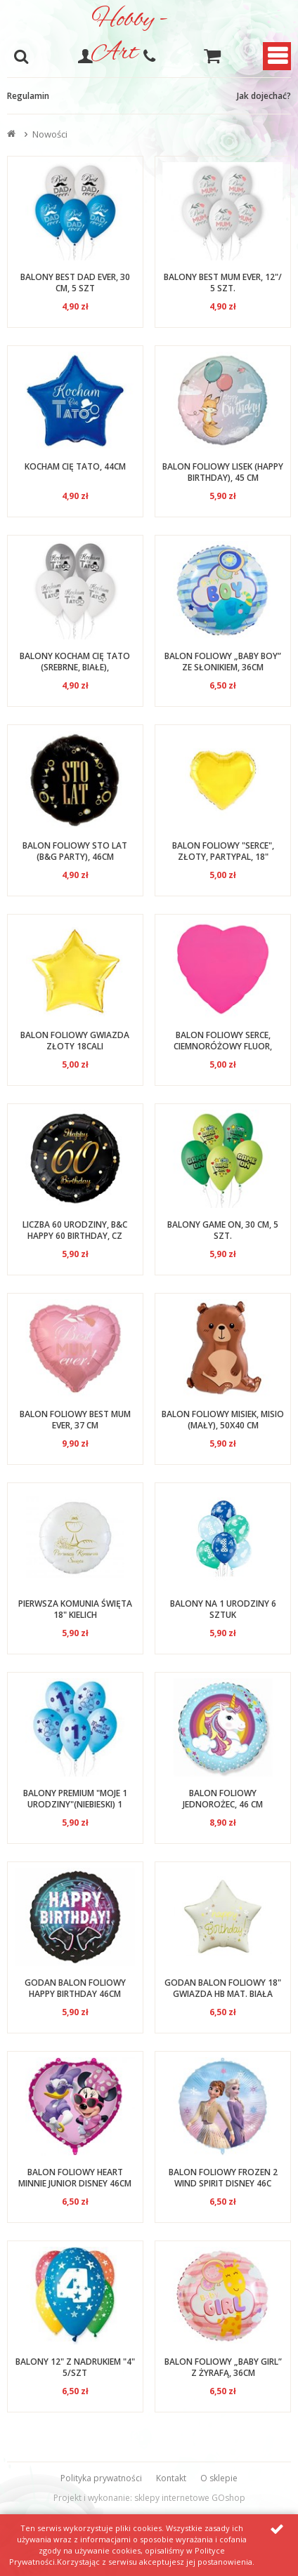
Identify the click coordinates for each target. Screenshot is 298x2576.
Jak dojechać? (264, 96)
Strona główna (12, 134)
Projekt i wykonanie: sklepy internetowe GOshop (149, 2498)
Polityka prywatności (101, 2478)
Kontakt (171, 2478)
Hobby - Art (129, 36)
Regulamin (28, 96)
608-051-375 (149, 56)
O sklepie (219, 2478)
